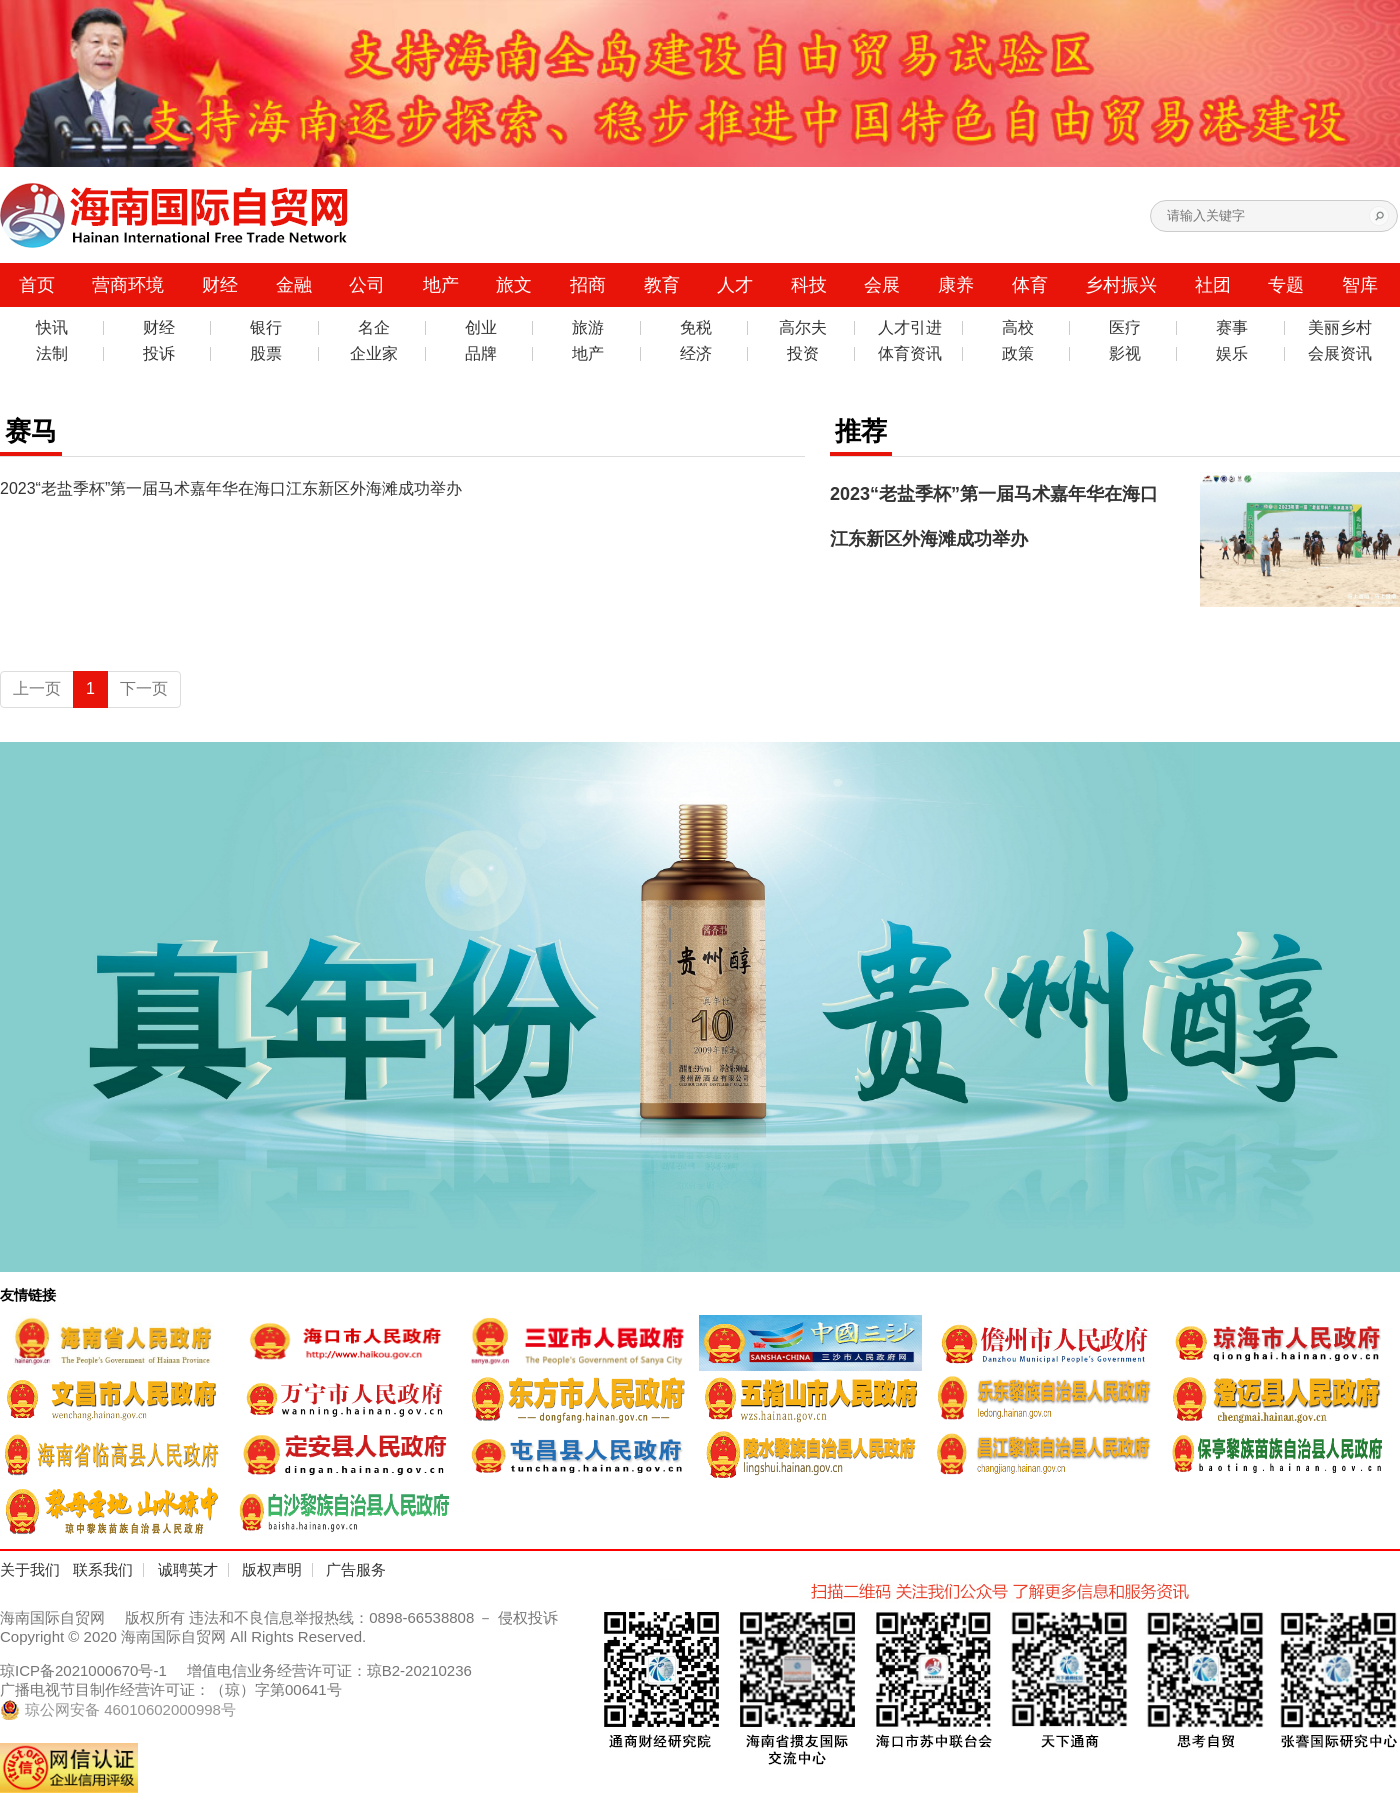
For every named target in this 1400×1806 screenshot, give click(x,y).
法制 (52, 354)
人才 (735, 285)
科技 (809, 285)
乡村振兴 (1121, 285)
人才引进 (910, 328)
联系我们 (103, 1570)
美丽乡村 (1340, 328)
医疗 (1125, 328)
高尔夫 (803, 328)
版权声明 (272, 1570)
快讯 (52, 328)
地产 (441, 285)
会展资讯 (1340, 354)
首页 (37, 285)
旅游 (588, 328)
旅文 (514, 285)
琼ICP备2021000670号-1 (83, 1670)
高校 (1018, 328)
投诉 (159, 354)
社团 (1213, 285)
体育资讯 (910, 354)
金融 (294, 285)
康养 (956, 285)
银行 (266, 328)
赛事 (1232, 328)
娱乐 (1232, 354)
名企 (374, 328)
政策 (1018, 354)
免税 (696, 328)
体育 (1030, 285)
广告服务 (356, 1570)
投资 (803, 354)
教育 (662, 285)
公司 (367, 285)
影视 (1125, 354)
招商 (588, 285)
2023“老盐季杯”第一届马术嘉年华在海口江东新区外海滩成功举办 (231, 488)
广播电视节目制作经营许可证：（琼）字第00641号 (171, 1689)
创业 (481, 328)
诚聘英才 (188, 1570)
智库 (1360, 285)
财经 (220, 285)
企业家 (374, 354)
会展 (882, 285)
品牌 (481, 354)
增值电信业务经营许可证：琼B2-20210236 (329, 1670)
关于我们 (30, 1570)
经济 (696, 354)
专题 (1286, 285)
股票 (266, 354)
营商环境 (128, 285)
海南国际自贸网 (52, 1617)
